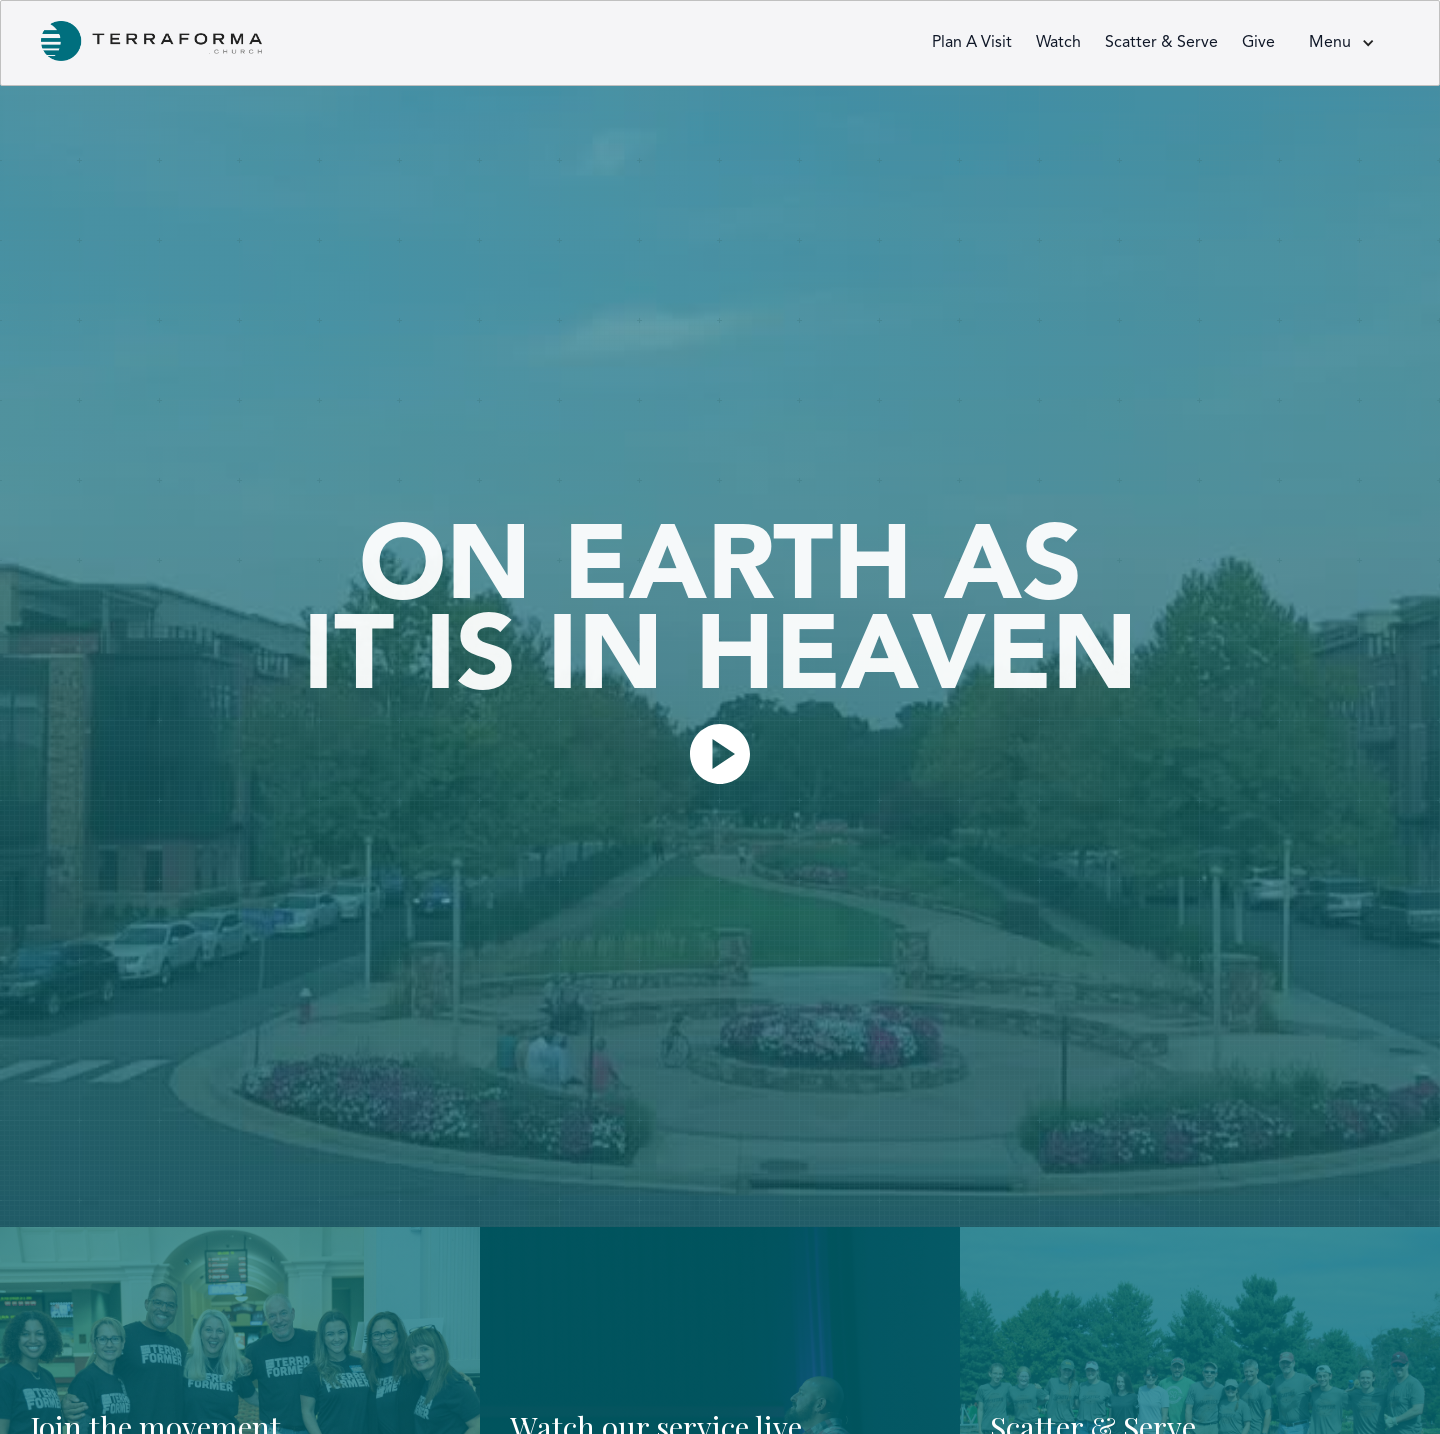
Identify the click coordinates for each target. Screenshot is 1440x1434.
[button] (1342, 43)
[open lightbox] (720, 754)
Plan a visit (972, 43)
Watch (1058, 43)
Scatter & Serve (1161, 43)
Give (1258, 43)
